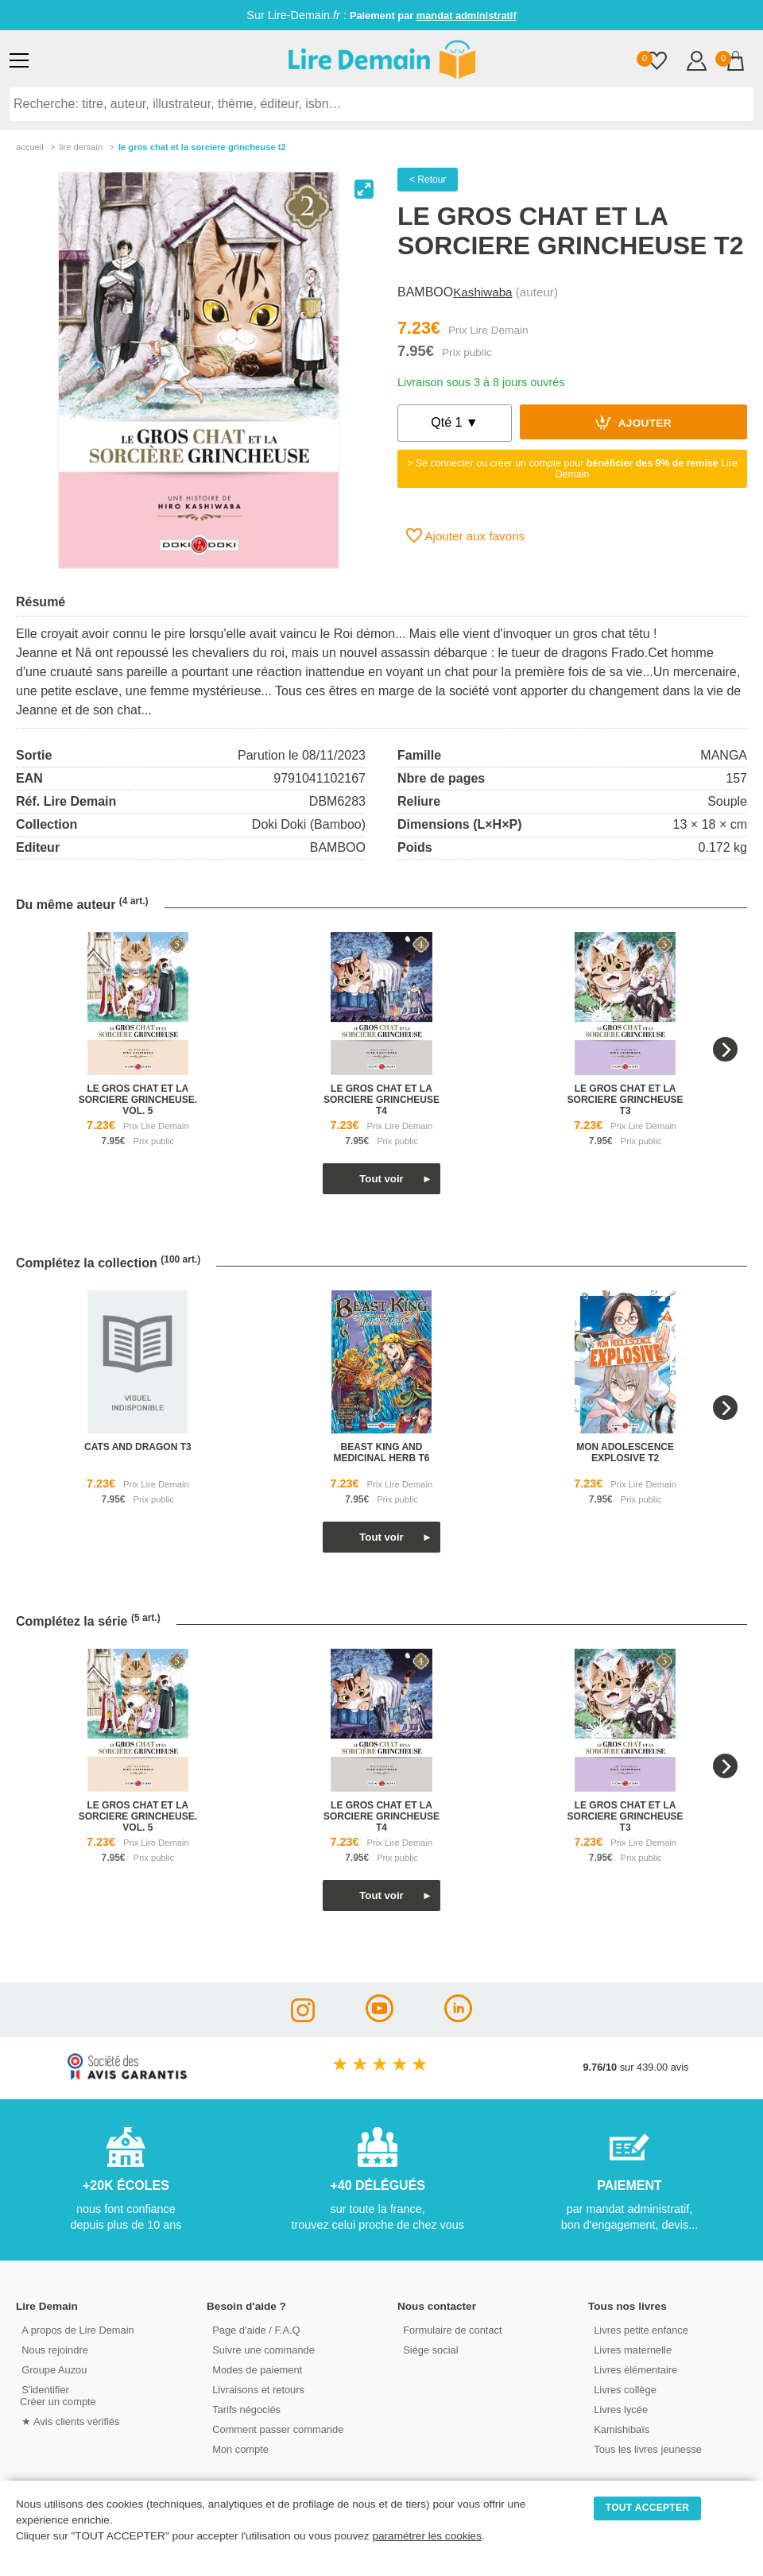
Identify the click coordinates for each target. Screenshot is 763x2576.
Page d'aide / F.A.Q (254, 2329)
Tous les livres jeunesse (645, 2448)
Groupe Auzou (52, 2369)
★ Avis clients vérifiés (69, 2421)
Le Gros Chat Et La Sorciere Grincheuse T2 (202, 147)
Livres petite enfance (639, 2329)
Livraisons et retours (256, 2389)
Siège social (428, 2349)
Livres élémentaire (634, 2369)
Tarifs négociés (244, 2409)
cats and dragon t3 (138, 1446)
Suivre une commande (261, 2349)
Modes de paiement (255, 2369)
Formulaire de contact (450, 2329)
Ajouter (633, 422)
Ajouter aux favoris (465, 535)
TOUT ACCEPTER (648, 2507)
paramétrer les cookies (427, 2536)
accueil (30, 147)
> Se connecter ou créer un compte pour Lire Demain (572, 469)
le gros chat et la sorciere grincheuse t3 (625, 1099)
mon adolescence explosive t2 (625, 1452)
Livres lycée (619, 2409)
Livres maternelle (630, 2349)
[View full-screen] (364, 189)
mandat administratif (466, 15)
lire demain (81, 147)
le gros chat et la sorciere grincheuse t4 (381, 1099)
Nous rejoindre (53, 2349)
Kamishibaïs (620, 2429)
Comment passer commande (276, 2429)
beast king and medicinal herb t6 (381, 1452)
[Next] (725, 1049)
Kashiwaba (482, 292)
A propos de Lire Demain (76, 2329)
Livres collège (623, 2389)
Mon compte (238, 2448)
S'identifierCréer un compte (57, 2395)
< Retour (427, 179)
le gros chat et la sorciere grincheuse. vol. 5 (138, 1099)
